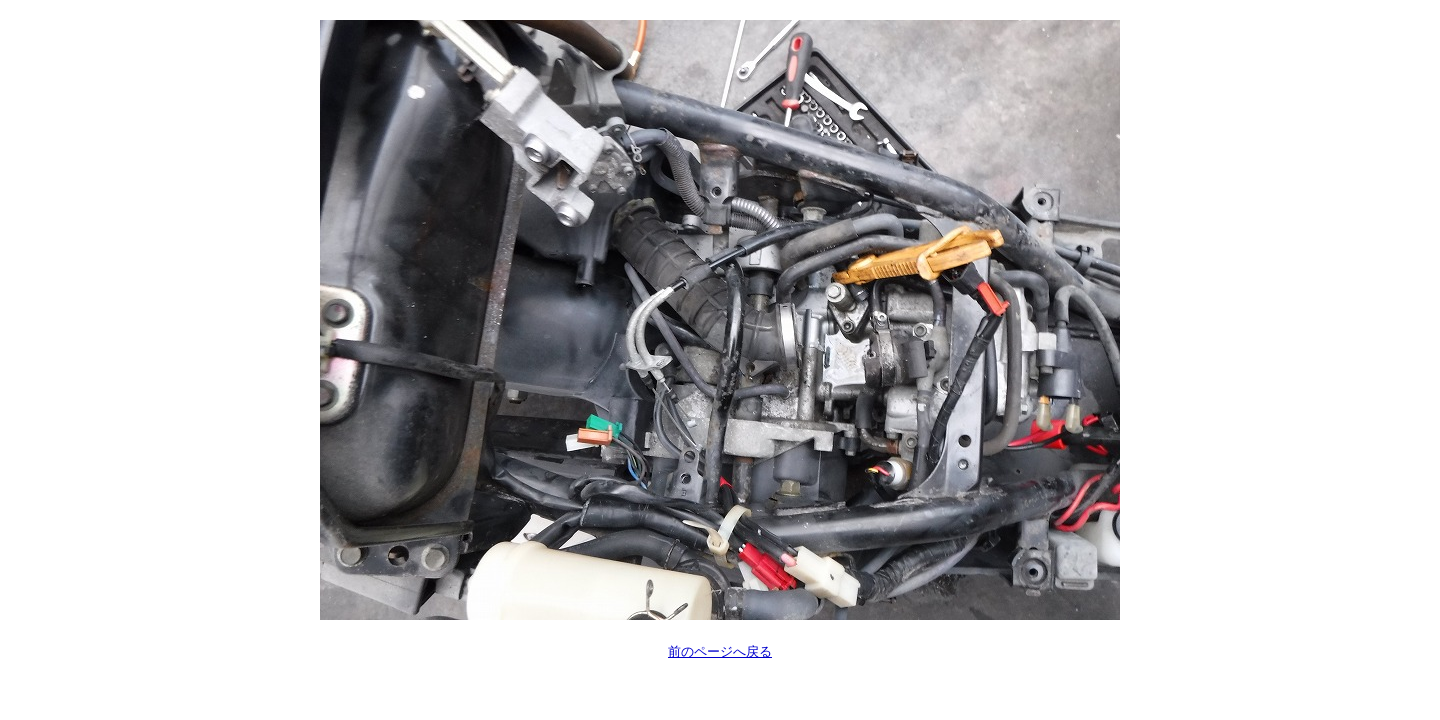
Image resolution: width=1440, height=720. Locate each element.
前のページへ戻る (720, 651)
